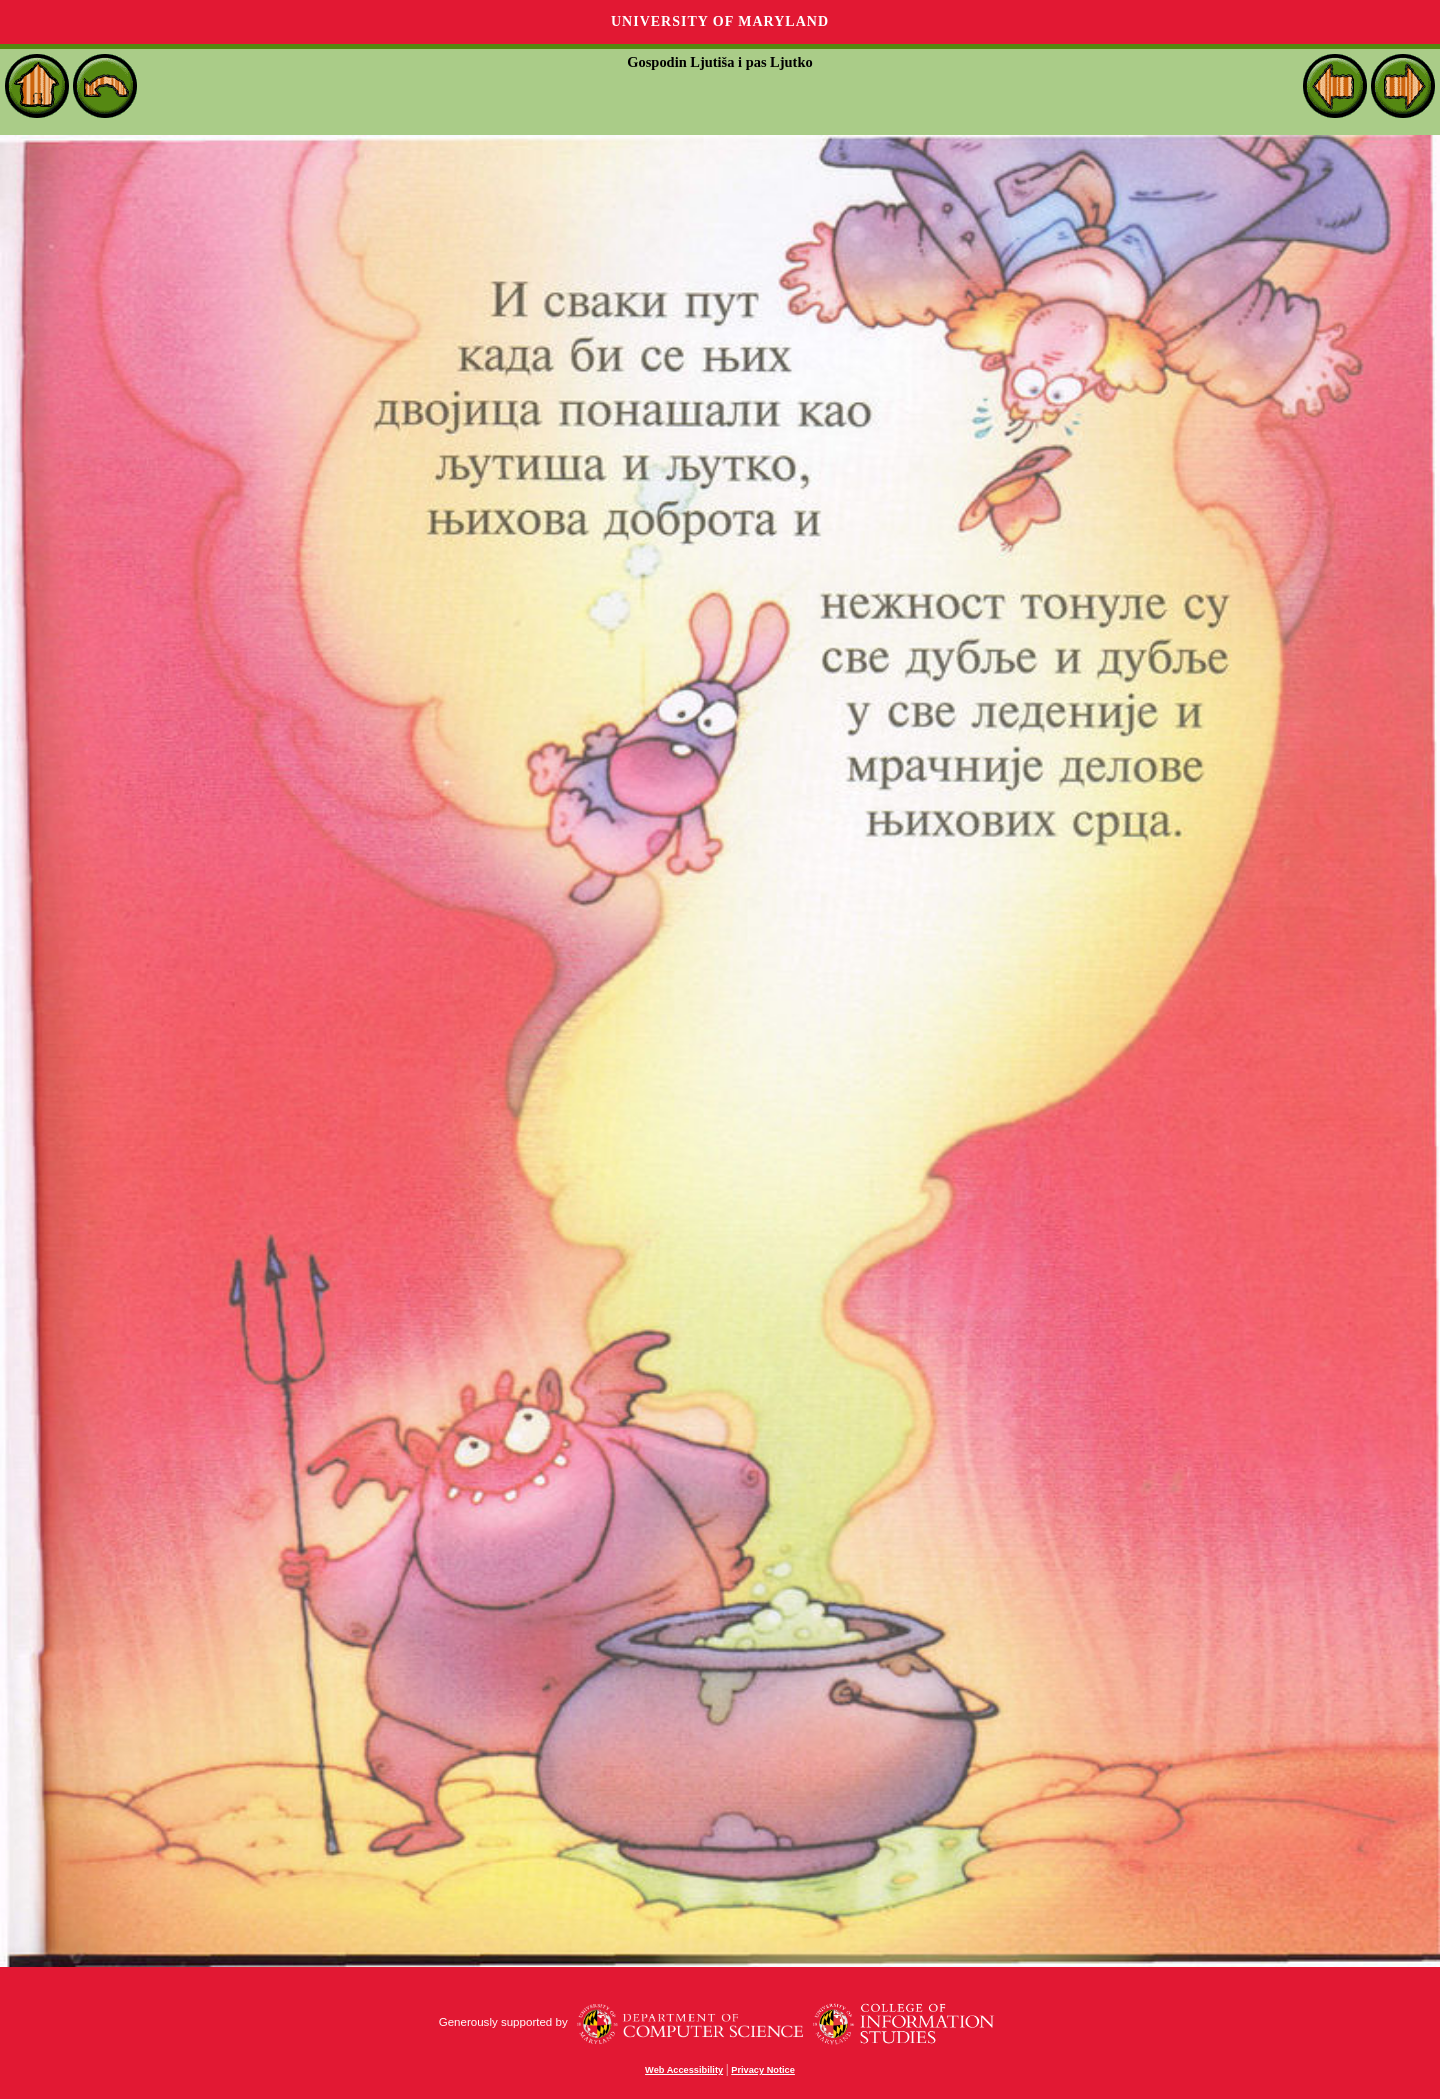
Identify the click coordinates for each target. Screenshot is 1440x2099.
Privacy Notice (763, 2070)
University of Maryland (720, 21)
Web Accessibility (684, 2070)
